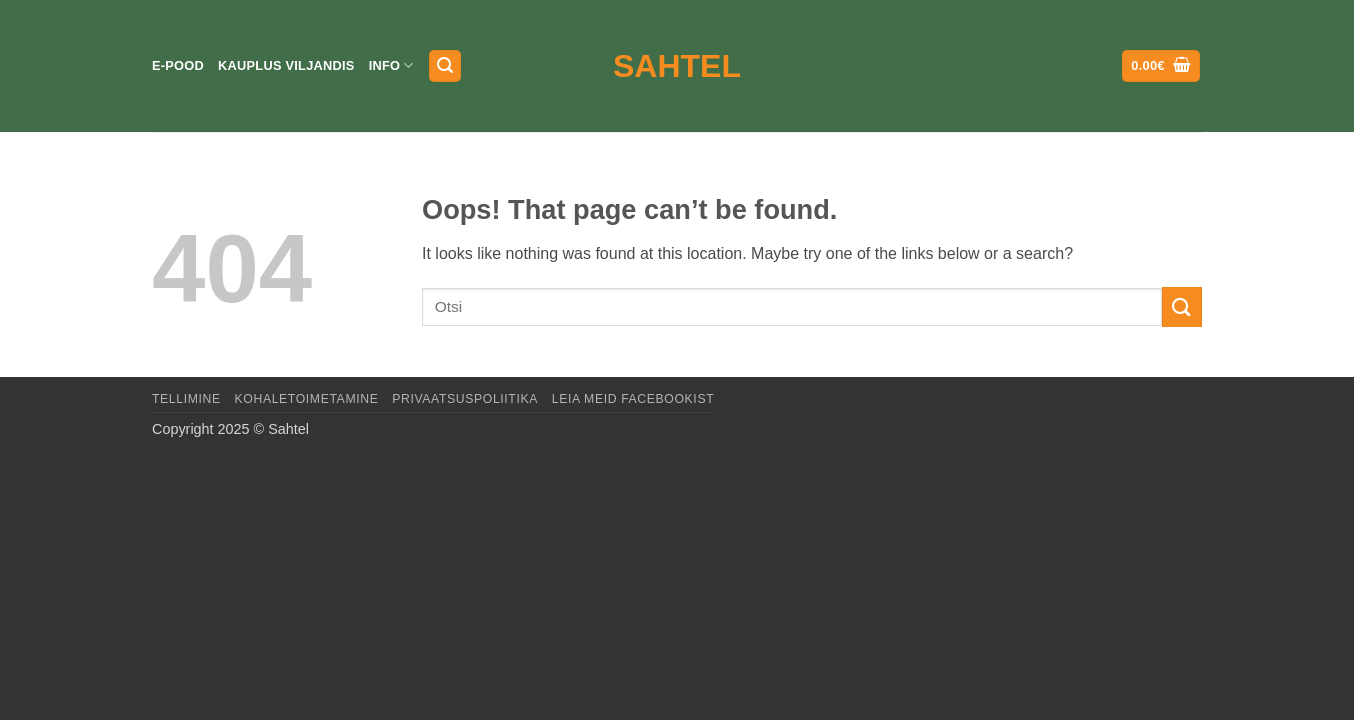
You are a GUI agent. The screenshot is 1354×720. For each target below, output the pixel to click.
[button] (445, 66)
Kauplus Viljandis (286, 65)
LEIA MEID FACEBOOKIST (633, 399)
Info (391, 65)
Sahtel (677, 66)
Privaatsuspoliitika (465, 399)
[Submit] (1182, 306)
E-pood (178, 65)
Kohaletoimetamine (307, 399)
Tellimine (186, 399)
